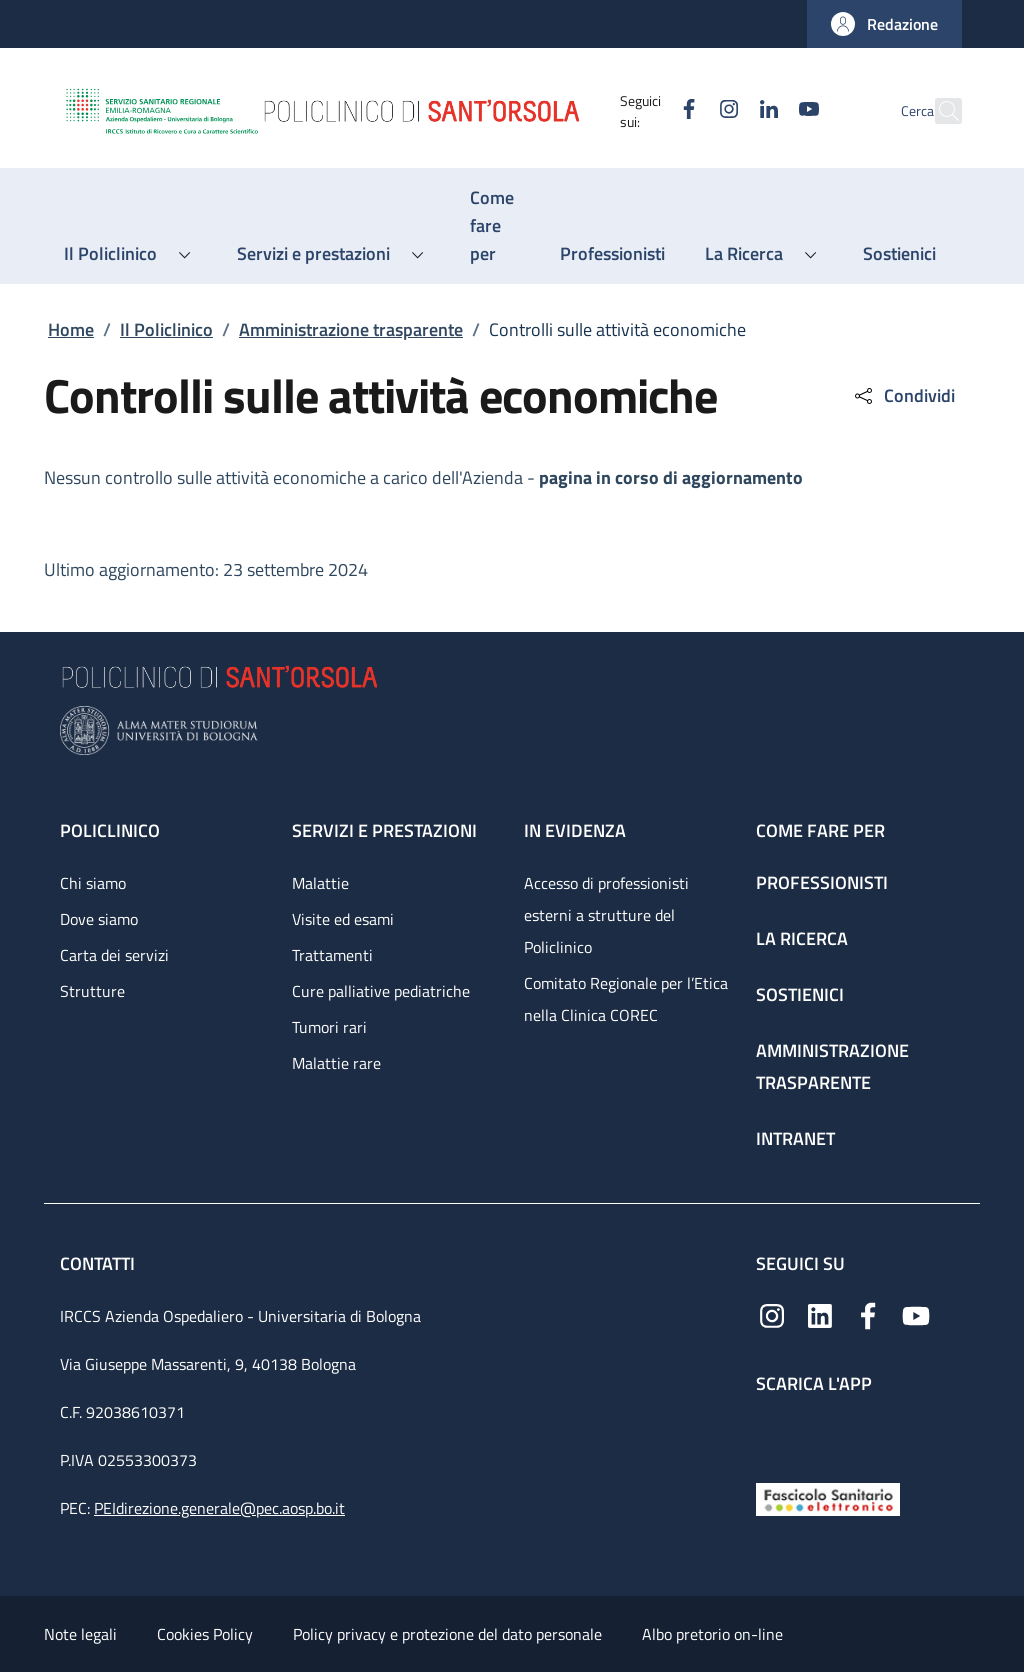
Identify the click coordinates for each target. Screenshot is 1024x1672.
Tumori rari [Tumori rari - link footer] (329, 1027)
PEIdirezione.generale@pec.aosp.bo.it (219, 1508)
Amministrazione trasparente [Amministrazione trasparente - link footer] (832, 1066)
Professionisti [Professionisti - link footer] (822, 882)
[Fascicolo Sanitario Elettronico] (828, 1497)
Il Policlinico (166, 329)
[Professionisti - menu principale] (612, 254)
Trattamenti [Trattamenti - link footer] (332, 955)
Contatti (99, 1263)
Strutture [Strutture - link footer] (92, 991)
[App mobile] (772, 1433)
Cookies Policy (205, 1634)
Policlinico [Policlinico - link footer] (110, 830)
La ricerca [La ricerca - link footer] (802, 938)
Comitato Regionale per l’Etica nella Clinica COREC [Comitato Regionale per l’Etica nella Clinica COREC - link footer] (626, 999)
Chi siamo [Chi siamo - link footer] (93, 883)
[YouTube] (765, 110)
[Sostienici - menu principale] (899, 254)
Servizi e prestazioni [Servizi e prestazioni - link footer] (384, 830)
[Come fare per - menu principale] (495, 226)
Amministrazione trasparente (351, 329)
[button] (884, 24)
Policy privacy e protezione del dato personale (447, 1634)
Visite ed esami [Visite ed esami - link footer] (343, 919)
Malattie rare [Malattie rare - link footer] (336, 1063)
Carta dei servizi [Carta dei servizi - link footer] (114, 955)
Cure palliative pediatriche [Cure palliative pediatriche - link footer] (381, 991)
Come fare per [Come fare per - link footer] (820, 830)
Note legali (80, 1634)
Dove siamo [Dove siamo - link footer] (99, 919)
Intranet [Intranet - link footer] (795, 1138)
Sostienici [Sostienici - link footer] (800, 994)
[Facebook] (645, 110)
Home (71, 329)
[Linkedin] (725, 110)
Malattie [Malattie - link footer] (320, 883)
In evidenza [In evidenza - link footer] (575, 830)
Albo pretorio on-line (712, 1634)
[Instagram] (685, 110)
